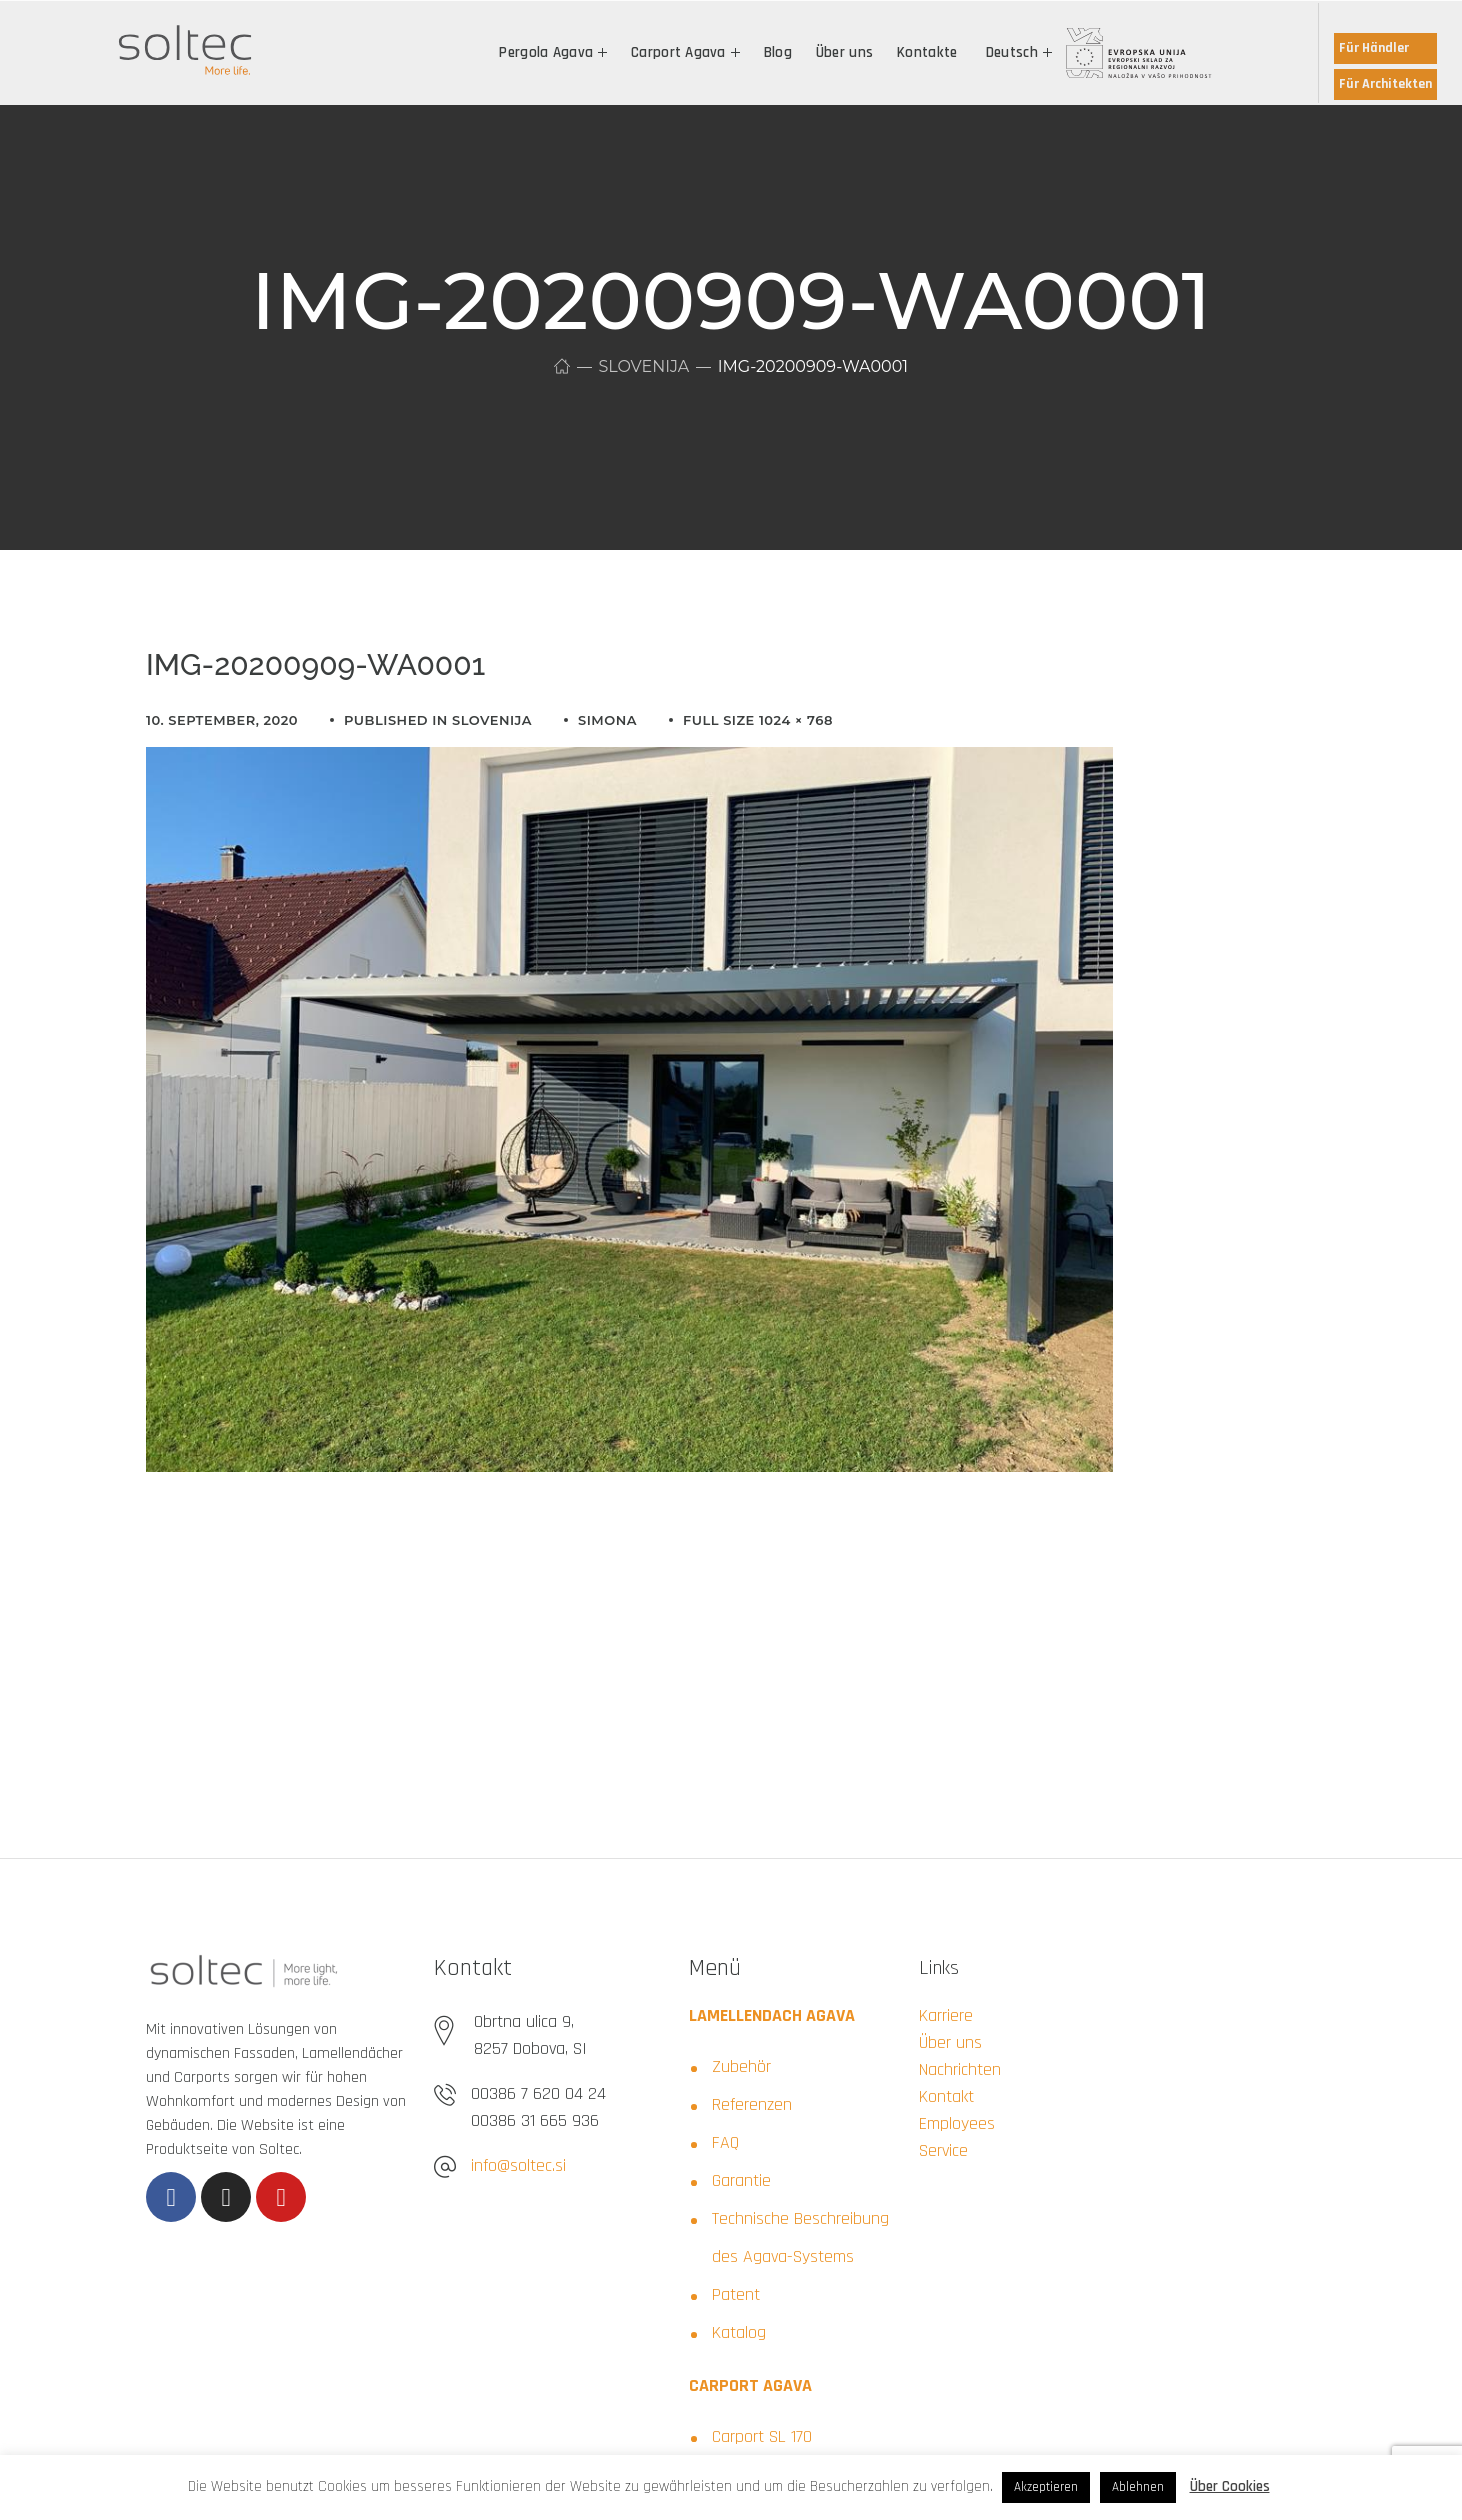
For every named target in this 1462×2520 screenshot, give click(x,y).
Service (943, 2150)
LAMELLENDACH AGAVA (772, 2015)
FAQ (725, 2142)
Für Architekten (1385, 84)
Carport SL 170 (762, 2436)
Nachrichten (960, 2069)
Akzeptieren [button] (1046, 2487)
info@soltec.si (518, 2165)
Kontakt (946, 2096)
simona (607, 720)
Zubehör (741, 2066)
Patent (736, 2294)
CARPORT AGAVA (750, 2385)
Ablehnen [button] (1138, 2487)
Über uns (950, 2042)
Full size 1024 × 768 (758, 720)
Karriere (946, 2015)
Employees (957, 2123)
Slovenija (643, 366)
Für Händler (1374, 48)
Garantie (741, 2180)
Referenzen (752, 2104)
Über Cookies (1230, 2486)
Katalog (739, 2332)
